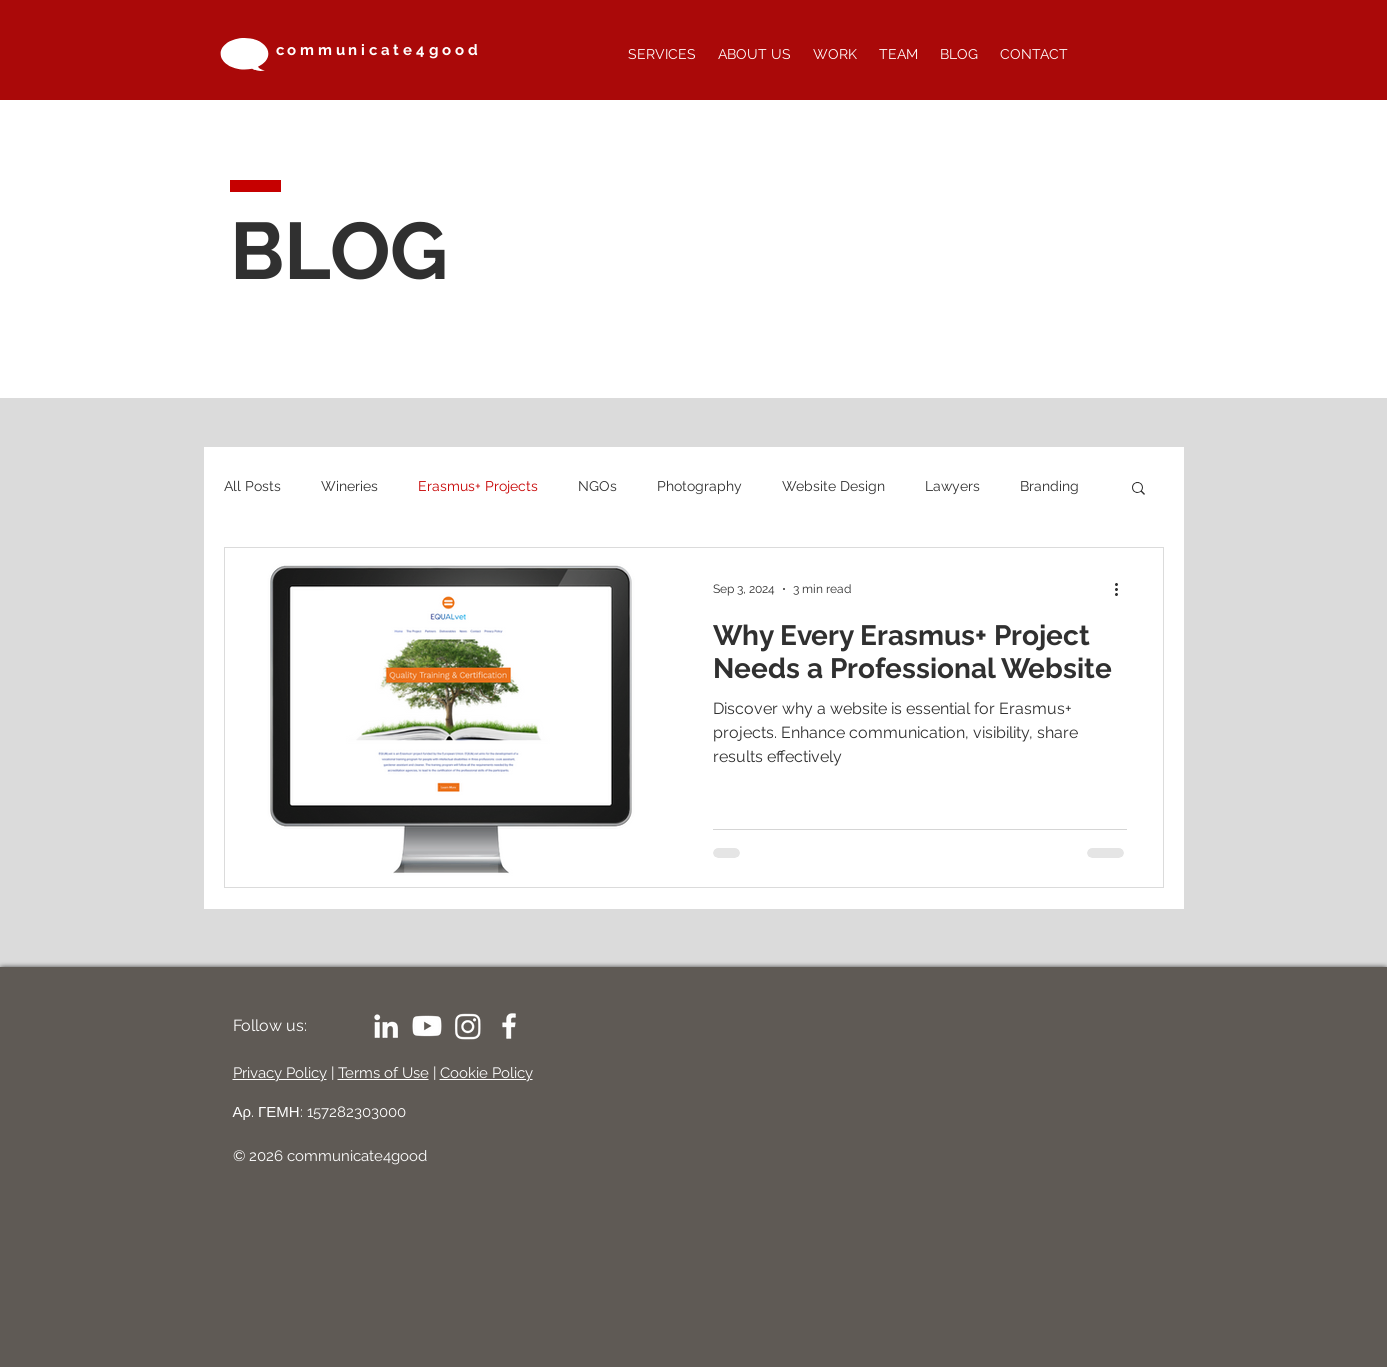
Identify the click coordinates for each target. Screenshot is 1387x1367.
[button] (1138, 489)
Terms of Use (383, 1073)
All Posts (252, 486)
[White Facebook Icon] (509, 1026)
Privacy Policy (280, 1073)
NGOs (597, 486)
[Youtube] (427, 1026)
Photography (699, 486)
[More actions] (1124, 589)
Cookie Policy (486, 1073)
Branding (1049, 486)
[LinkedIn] (386, 1026)
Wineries (349, 486)
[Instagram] (468, 1026)
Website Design (833, 486)
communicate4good (379, 50)
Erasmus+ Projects (478, 486)
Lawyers (952, 486)
